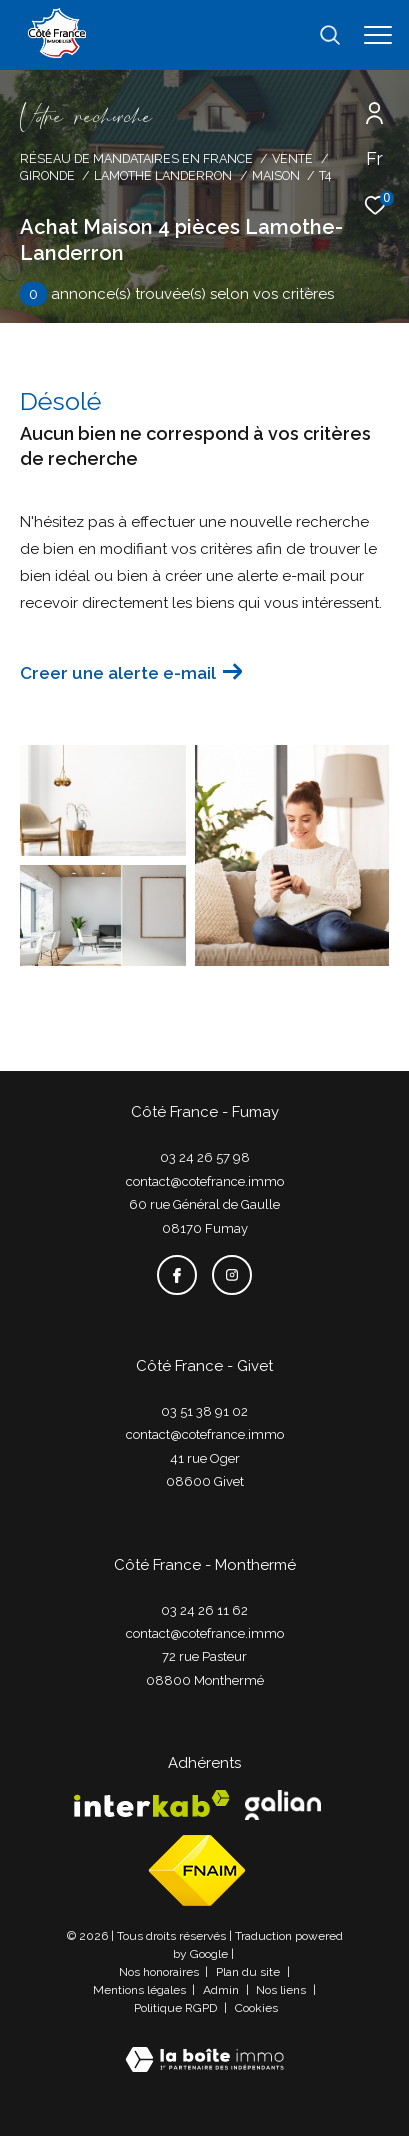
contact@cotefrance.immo (205, 1181)
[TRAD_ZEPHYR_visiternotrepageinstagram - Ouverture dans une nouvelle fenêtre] (232, 1275)
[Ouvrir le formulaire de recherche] (330, 35)
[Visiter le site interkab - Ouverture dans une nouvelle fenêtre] (152, 1803)
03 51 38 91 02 (204, 1411)
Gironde (47, 175)
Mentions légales (141, 1990)
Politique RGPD (175, 2008)
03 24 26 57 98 (205, 1157)
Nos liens (282, 1990)
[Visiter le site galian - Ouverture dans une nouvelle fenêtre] (283, 1805)
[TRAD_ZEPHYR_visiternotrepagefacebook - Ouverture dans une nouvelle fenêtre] (177, 1275)
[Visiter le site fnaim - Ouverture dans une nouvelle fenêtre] (197, 1870)
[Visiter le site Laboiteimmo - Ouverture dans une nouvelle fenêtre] (204, 2046)
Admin (222, 1990)
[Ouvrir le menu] (378, 35)
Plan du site (249, 1972)
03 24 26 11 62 (204, 1610)
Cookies (256, 2008)
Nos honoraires (160, 1972)
